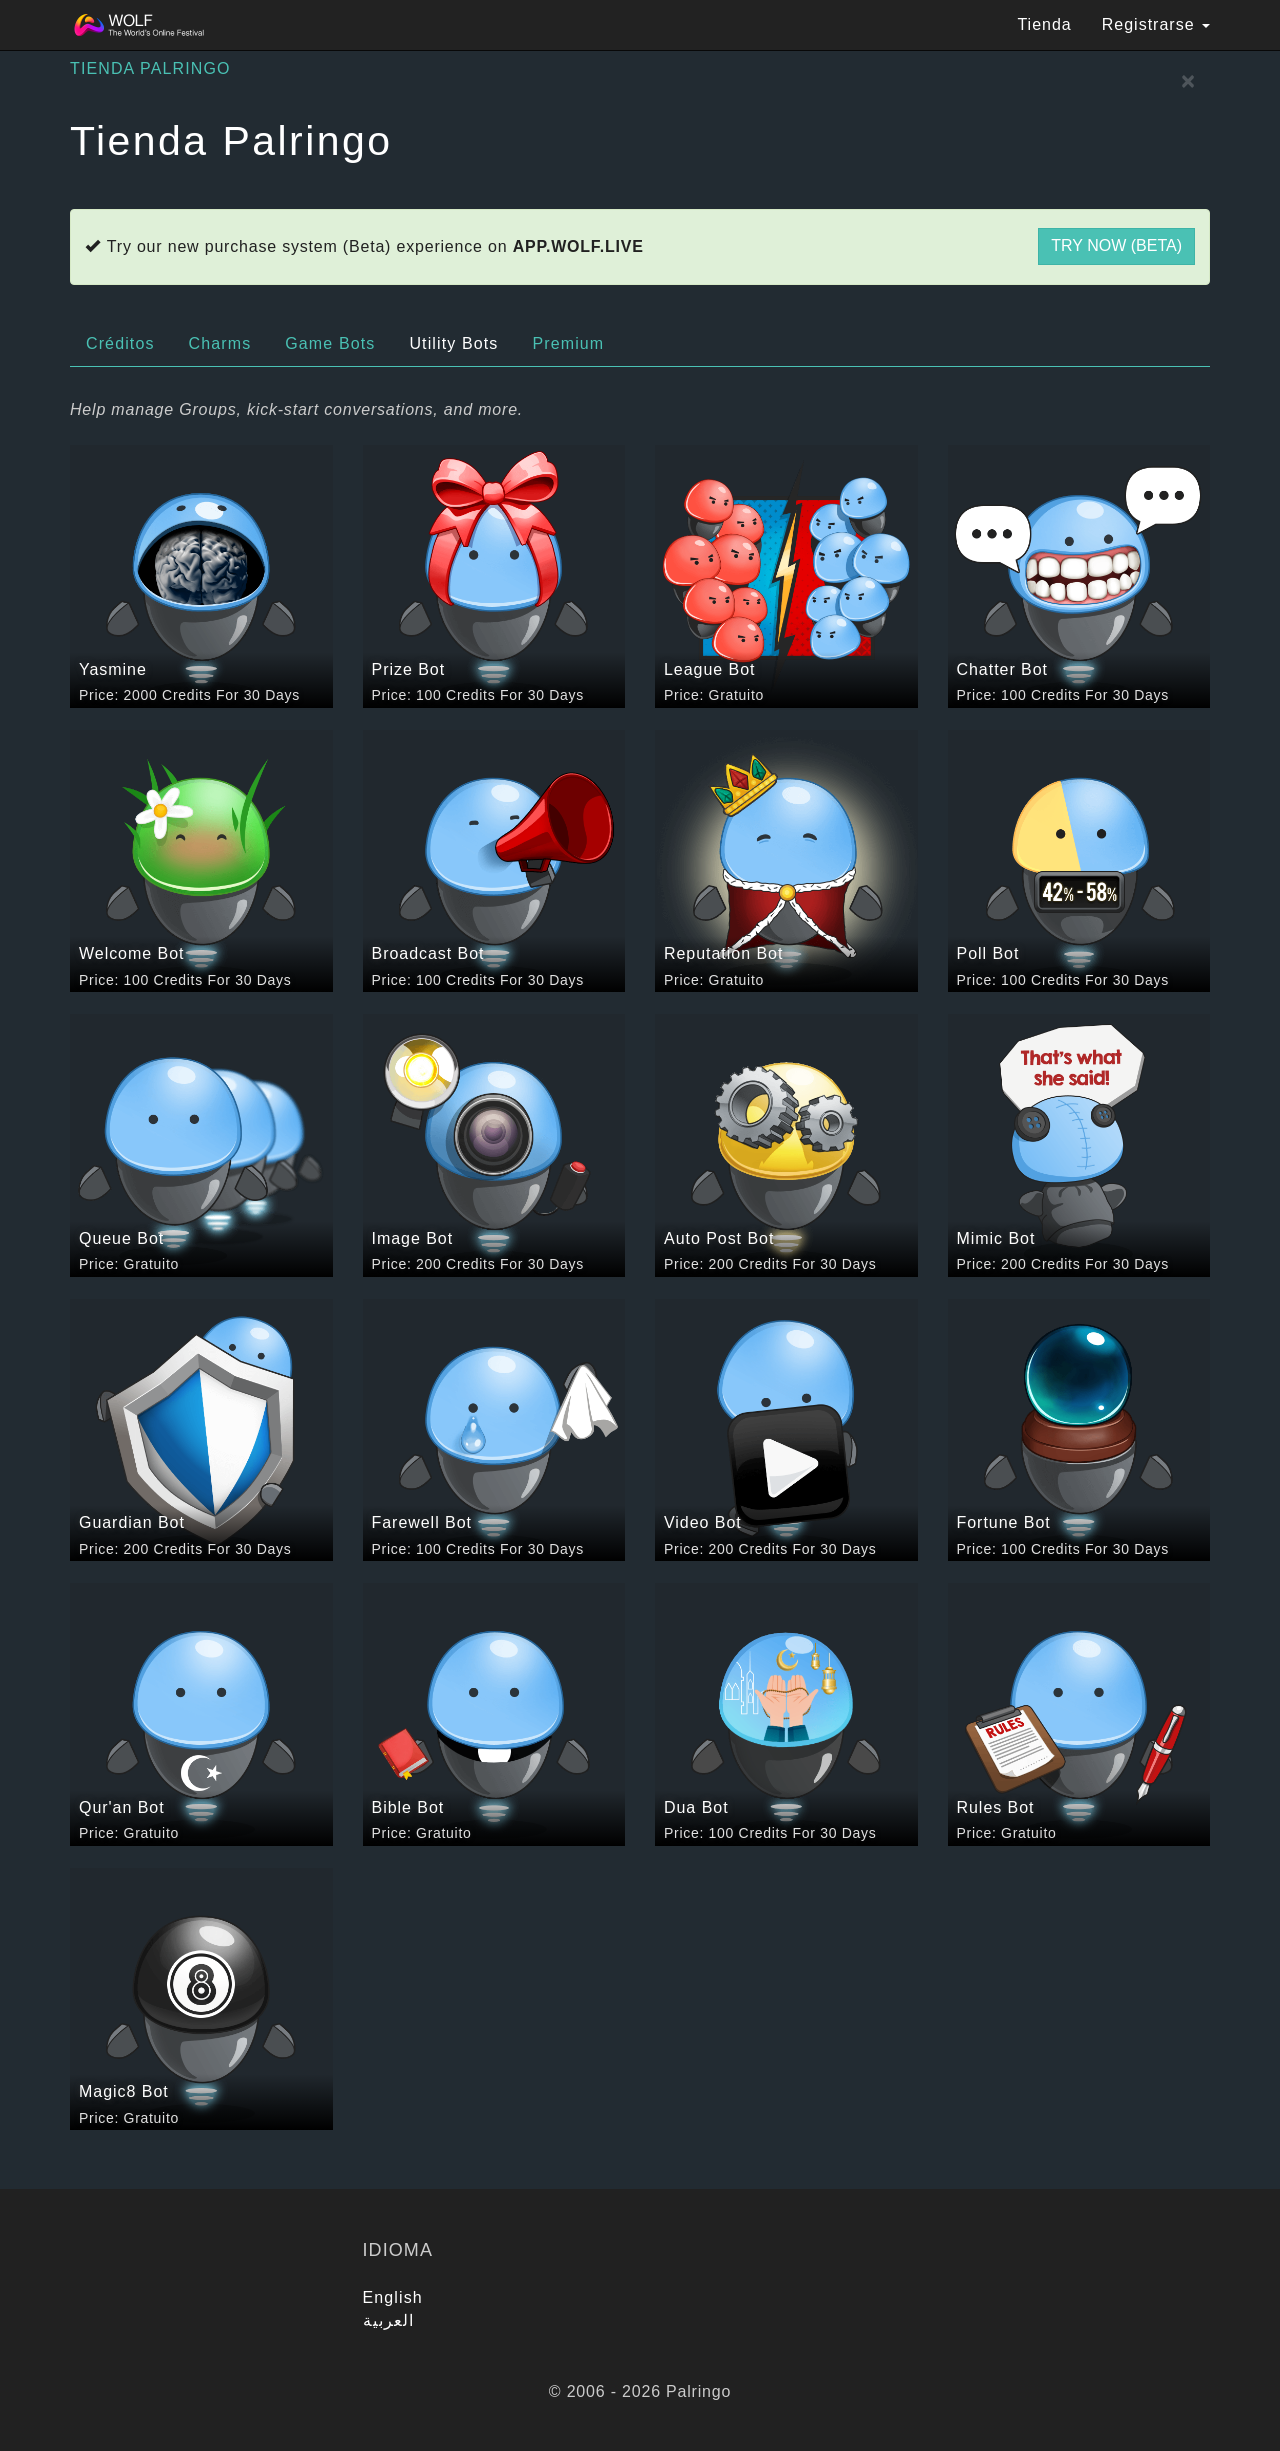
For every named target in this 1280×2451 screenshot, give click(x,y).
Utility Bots (453, 343)
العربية (389, 2320)
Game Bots (330, 343)
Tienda (1044, 24)
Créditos (120, 343)
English (393, 2297)
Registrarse (1156, 24)
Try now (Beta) (1116, 245)
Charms (220, 343)
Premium (568, 343)
